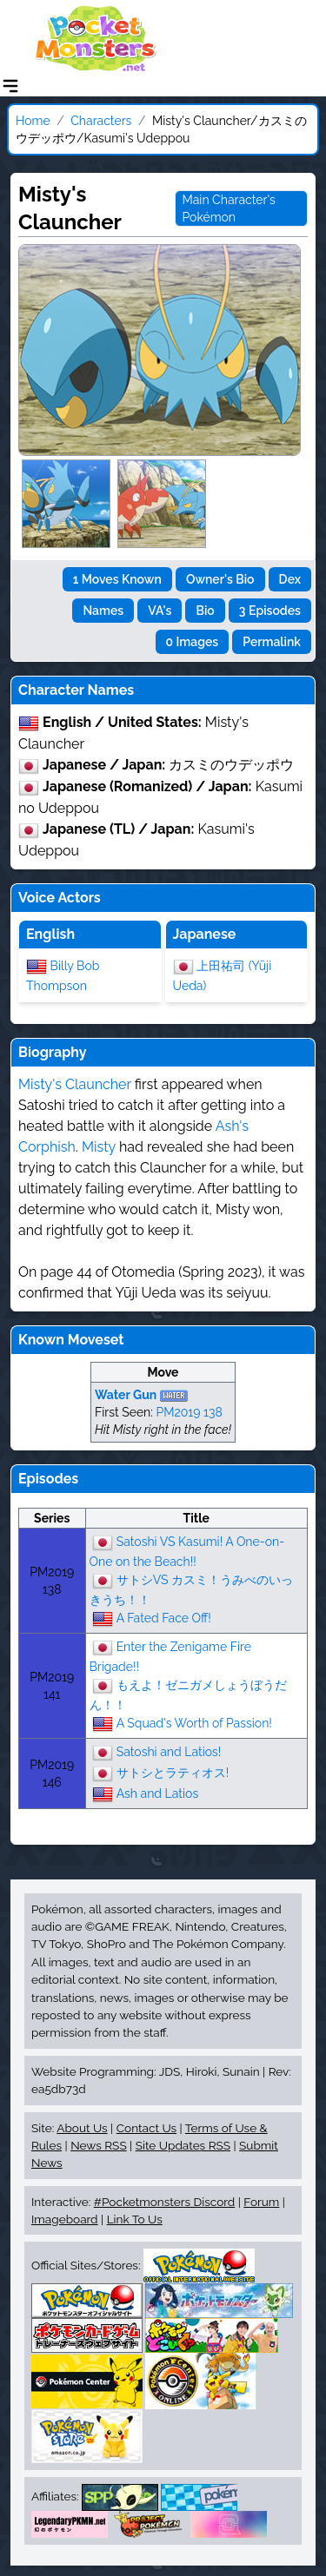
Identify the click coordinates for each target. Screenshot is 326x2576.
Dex (290, 579)
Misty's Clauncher (74, 1084)
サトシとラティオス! (173, 1772)
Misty (99, 1147)
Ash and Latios (157, 1793)
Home (33, 121)
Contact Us (146, 2128)
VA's (159, 611)
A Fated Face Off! (163, 1617)
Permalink (272, 642)
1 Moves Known (117, 579)
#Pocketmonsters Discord (164, 2202)
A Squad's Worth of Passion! (194, 1722)
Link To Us (135, 2219)
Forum (261, 2202)
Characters (100, 121)
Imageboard (64, 2219)
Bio (205, 611)
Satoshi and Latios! (169, 1751)
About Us (82, 2128)
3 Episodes (270, 611)
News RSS (98, 2145)
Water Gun (125, 1395)
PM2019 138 (189, 1412)
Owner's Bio (220, 579)
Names (103, 611)
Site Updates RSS (183, 2145)
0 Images (192, 642)
